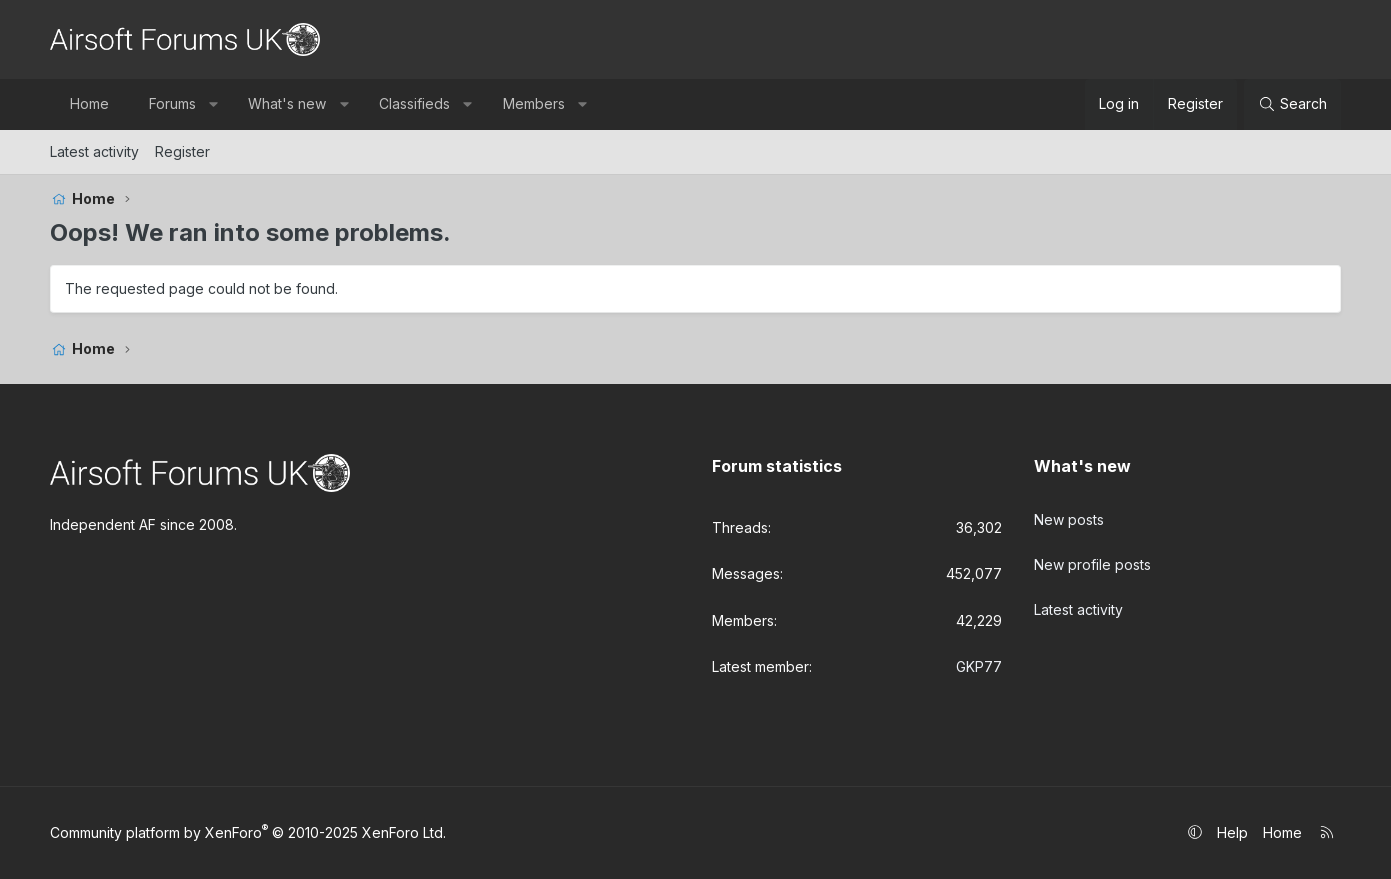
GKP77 (979, 666)
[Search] (1292, 104)
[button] (213, 104)
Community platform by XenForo (248, 832)
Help (1232, 832)
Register (182, 151)
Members (534, 103)
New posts (1069, 515)
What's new (287, 103)
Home (89, 103)
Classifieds (414, 103)
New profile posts (1092, 555)
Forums (172, 103)
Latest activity (94, 151)
